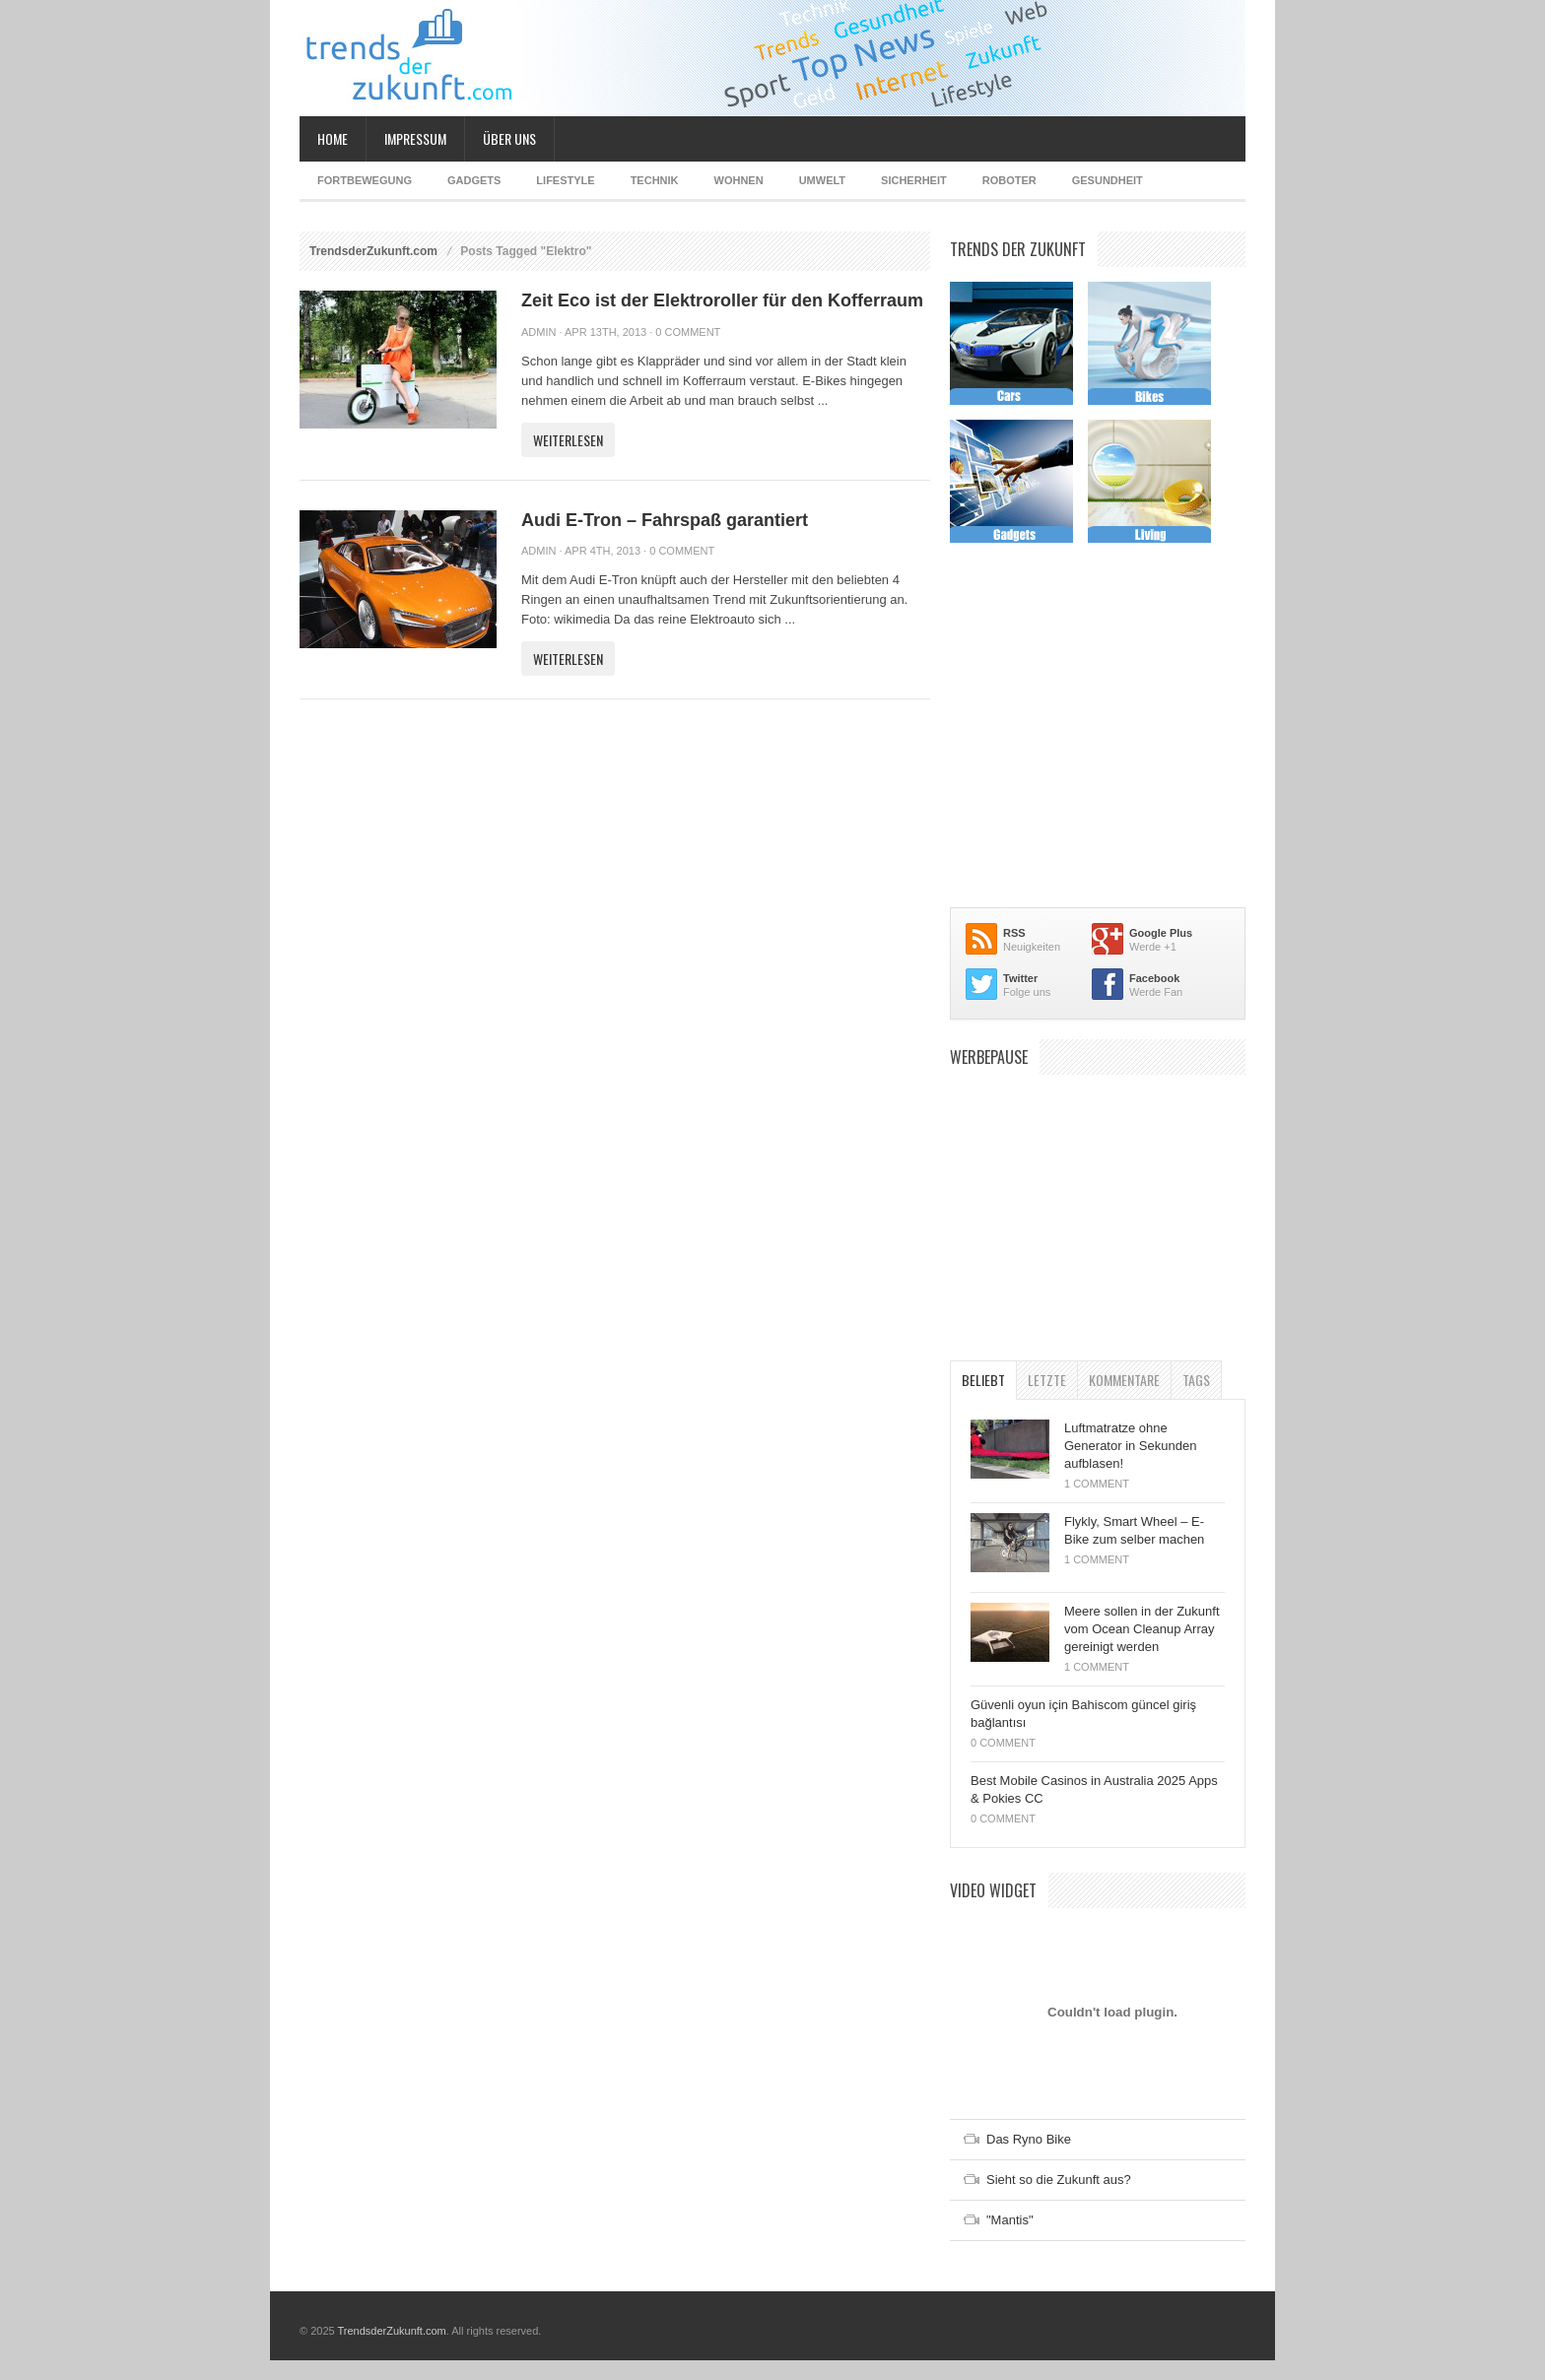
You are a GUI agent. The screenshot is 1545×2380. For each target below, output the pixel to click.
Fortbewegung (364, 180)
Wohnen (739, 180)
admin (538, 332)
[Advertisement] (1097, 1208)
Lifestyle (565, 180)
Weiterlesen (568, 440)
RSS (1014, 933)
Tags (1196, 1379)
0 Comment (687, 332)
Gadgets (474, 180)
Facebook (1154, 978)
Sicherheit (914, 180)
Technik (655, 180)
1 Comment (1096, 1483)
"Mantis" (1010, 2220)
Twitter (1020, 978)
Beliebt (983, 1379)
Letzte (1047, 1379)
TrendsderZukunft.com (373, 251)
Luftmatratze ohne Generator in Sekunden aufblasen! (1130, 1446)
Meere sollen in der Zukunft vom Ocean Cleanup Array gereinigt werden (1142, 1629)
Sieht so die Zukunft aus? (1058, 2179)
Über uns (509, 138)
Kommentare (1124, 1379)
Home (332, 138)
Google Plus (1160, 933)
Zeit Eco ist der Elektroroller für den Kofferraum (722, 300)
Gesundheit (1107, 180)
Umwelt (822, 180)
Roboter (1009, 180)
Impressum (415, 138)
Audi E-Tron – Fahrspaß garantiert (664, 520)
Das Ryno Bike (1028, 2139)
